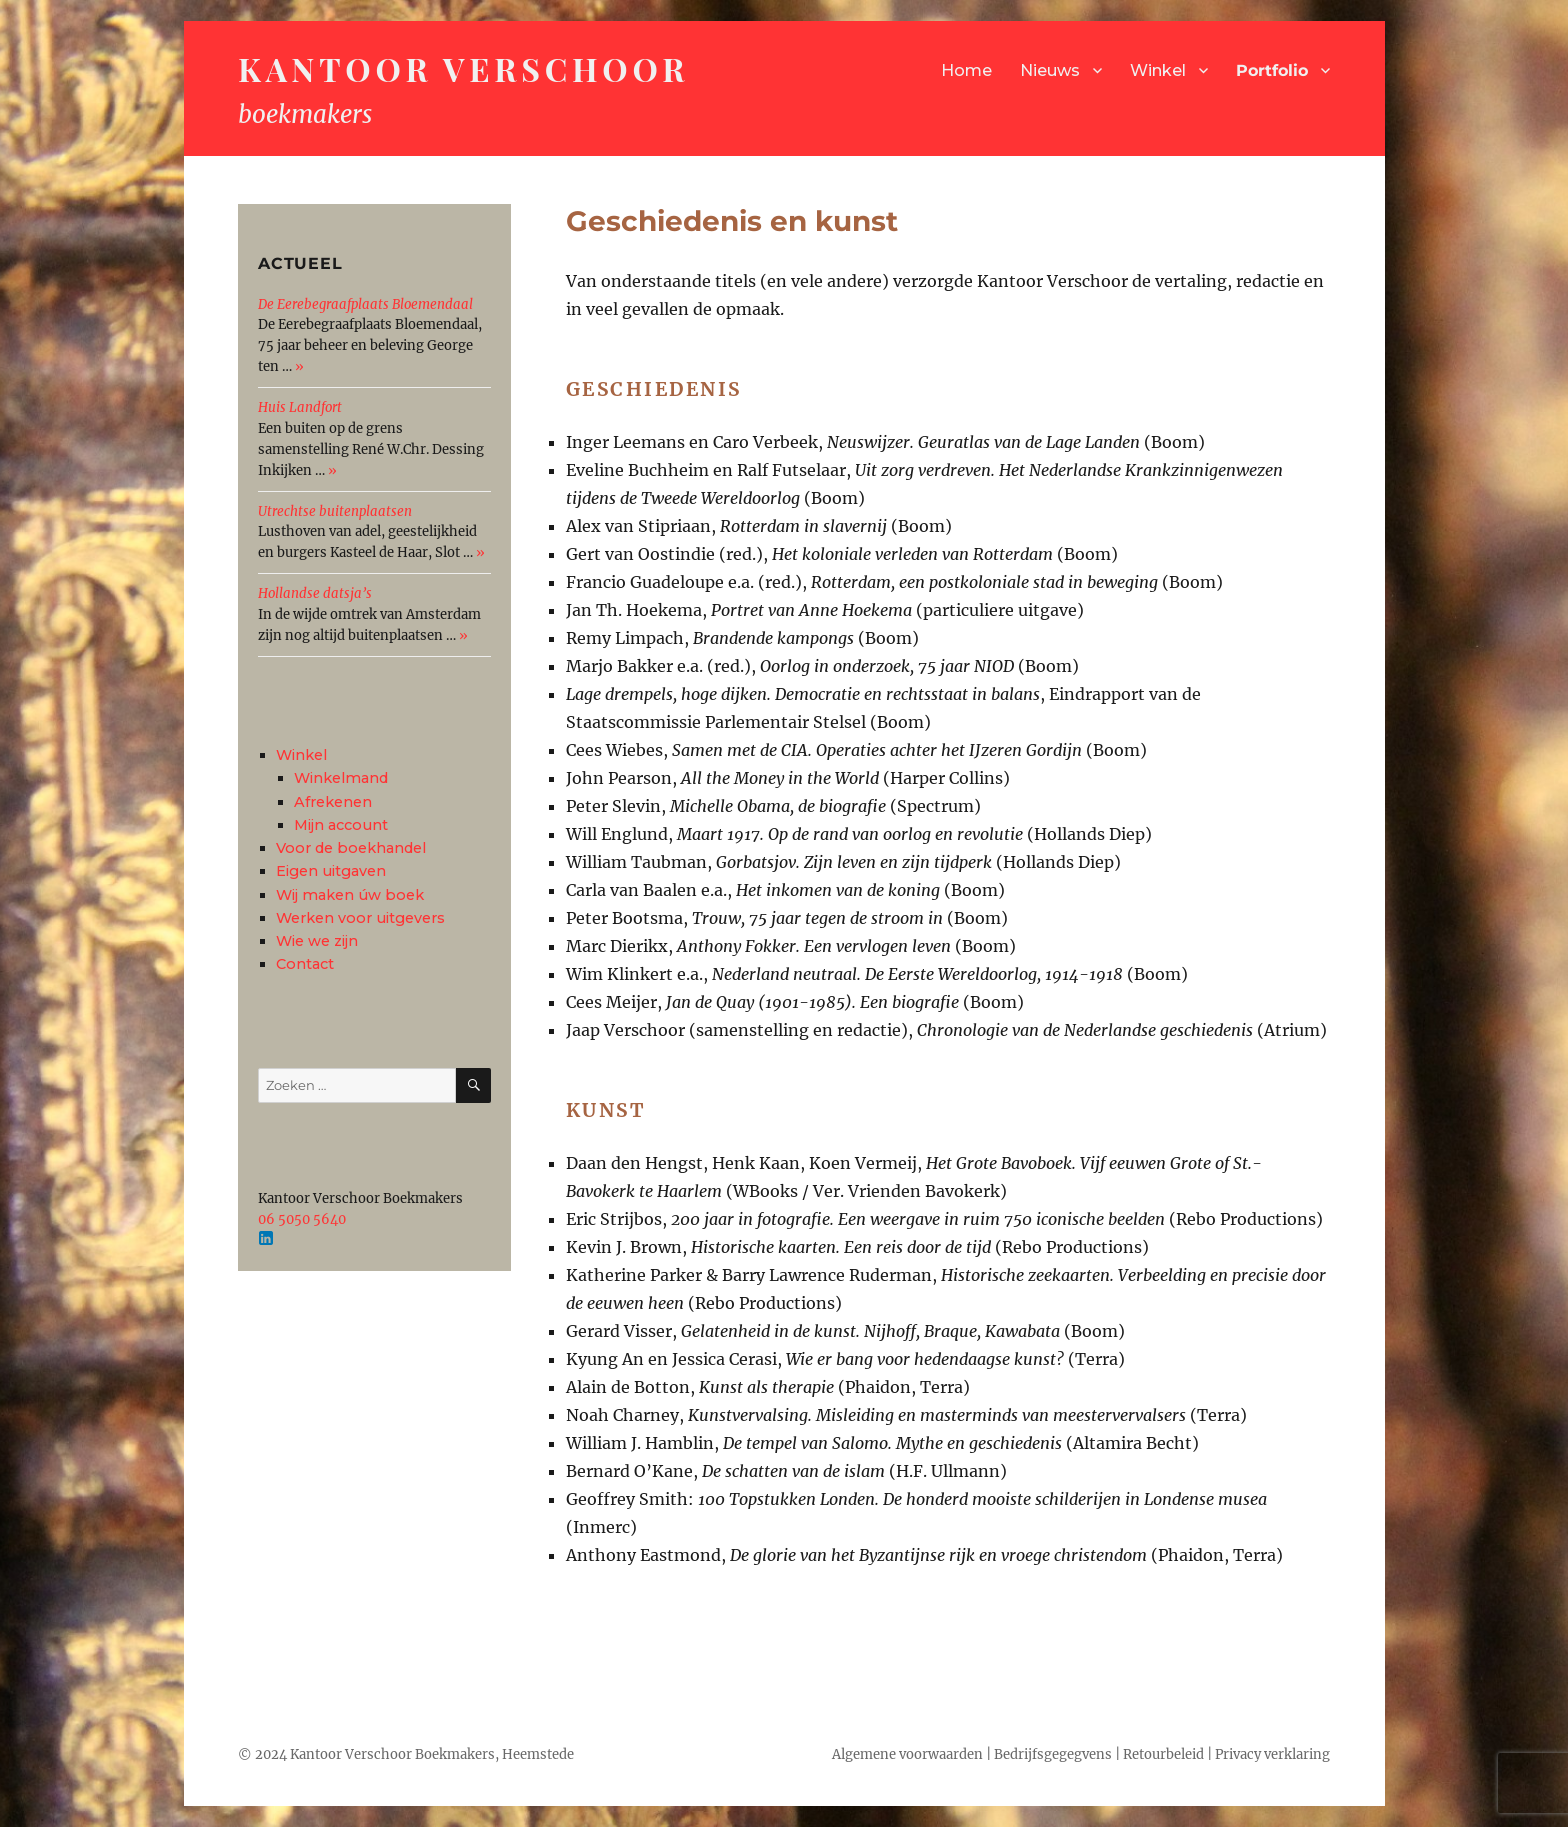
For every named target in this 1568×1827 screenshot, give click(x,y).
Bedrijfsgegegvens (1053, 1754)
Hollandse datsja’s (315, 593)
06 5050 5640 (302, 1219)
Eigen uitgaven (331, 871)
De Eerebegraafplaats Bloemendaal (365, 304)
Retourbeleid (1163, 1754)
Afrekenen (333, 802)
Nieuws (1050, 70)
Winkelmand (341, 778)
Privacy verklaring (1272, 1754)
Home (966, 70)
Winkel (1158, 70)
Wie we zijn (317, 941)
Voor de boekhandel (351, 848)
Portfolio (1272, 70)
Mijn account (341, 825)
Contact (305, 964)
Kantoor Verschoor (463, 68)
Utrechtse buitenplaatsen (335, 511)
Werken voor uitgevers (360, 918)
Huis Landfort (300, 407)
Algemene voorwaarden (907, 1754)
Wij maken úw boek (350, 895)
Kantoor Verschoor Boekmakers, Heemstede (432, 1754)
